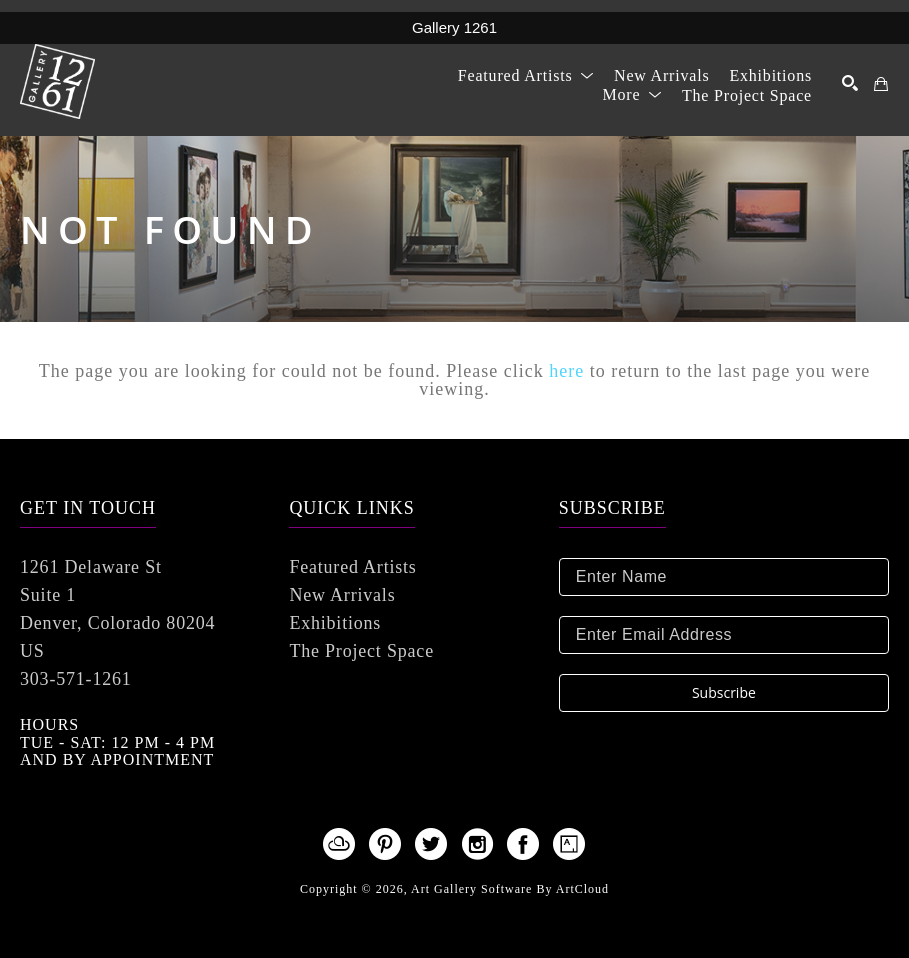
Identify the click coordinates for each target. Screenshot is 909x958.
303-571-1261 (76, 679)
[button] (526, 75)
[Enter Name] (724, 577)
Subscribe (724, 692)
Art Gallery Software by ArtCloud (510, 889)
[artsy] (570, 844)
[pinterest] (386, 844)
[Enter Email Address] (724, 635)
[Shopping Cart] (881, 84)
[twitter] (432, 844)
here (566, 371)
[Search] (850, 83)
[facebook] (524, 844)
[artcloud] (340, 844)
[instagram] (478, 844)
